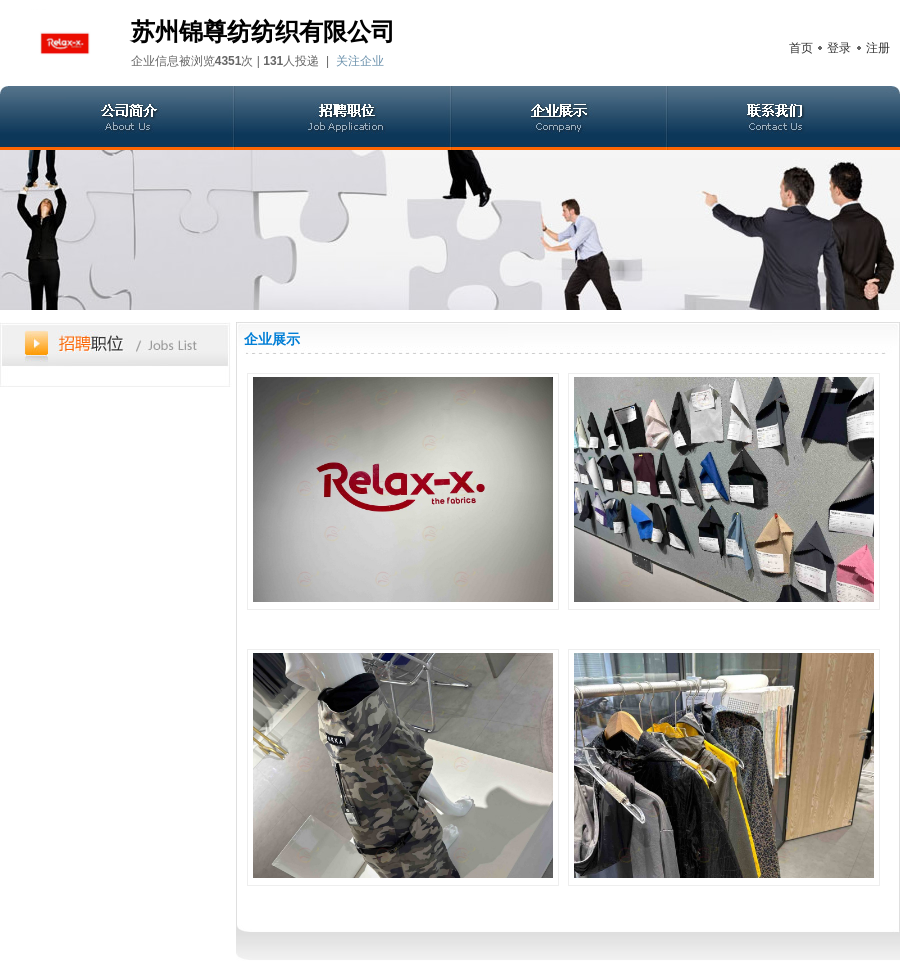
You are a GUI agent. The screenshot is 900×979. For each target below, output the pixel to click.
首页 (801, 48)
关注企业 (360, 61)
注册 (878, 48)
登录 (839, 48)
